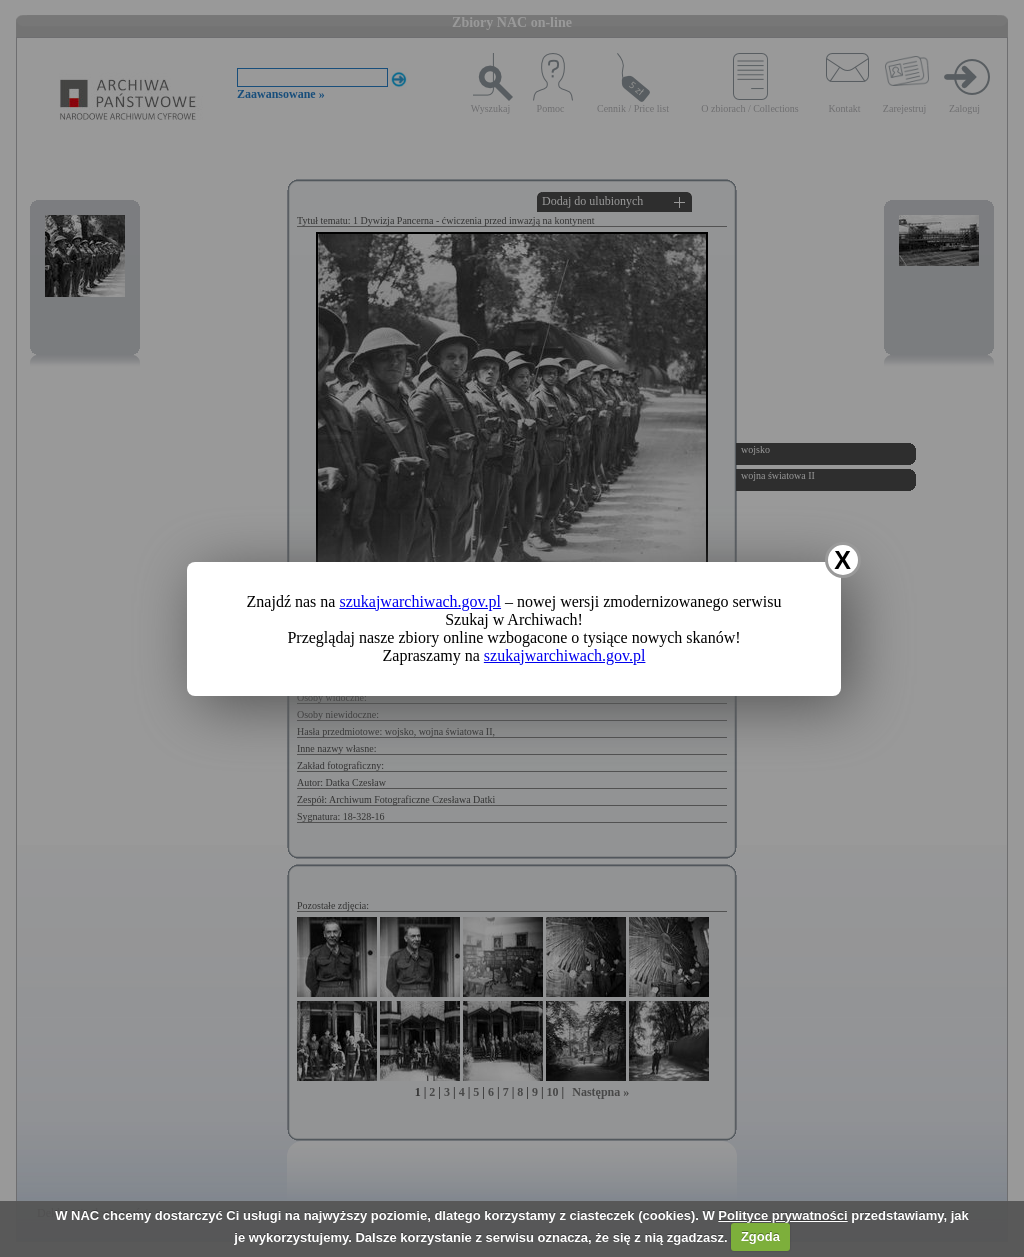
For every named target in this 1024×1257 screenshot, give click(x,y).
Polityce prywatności (782, 1215)
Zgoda (760, 1236)
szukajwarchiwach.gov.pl (420, 601)
